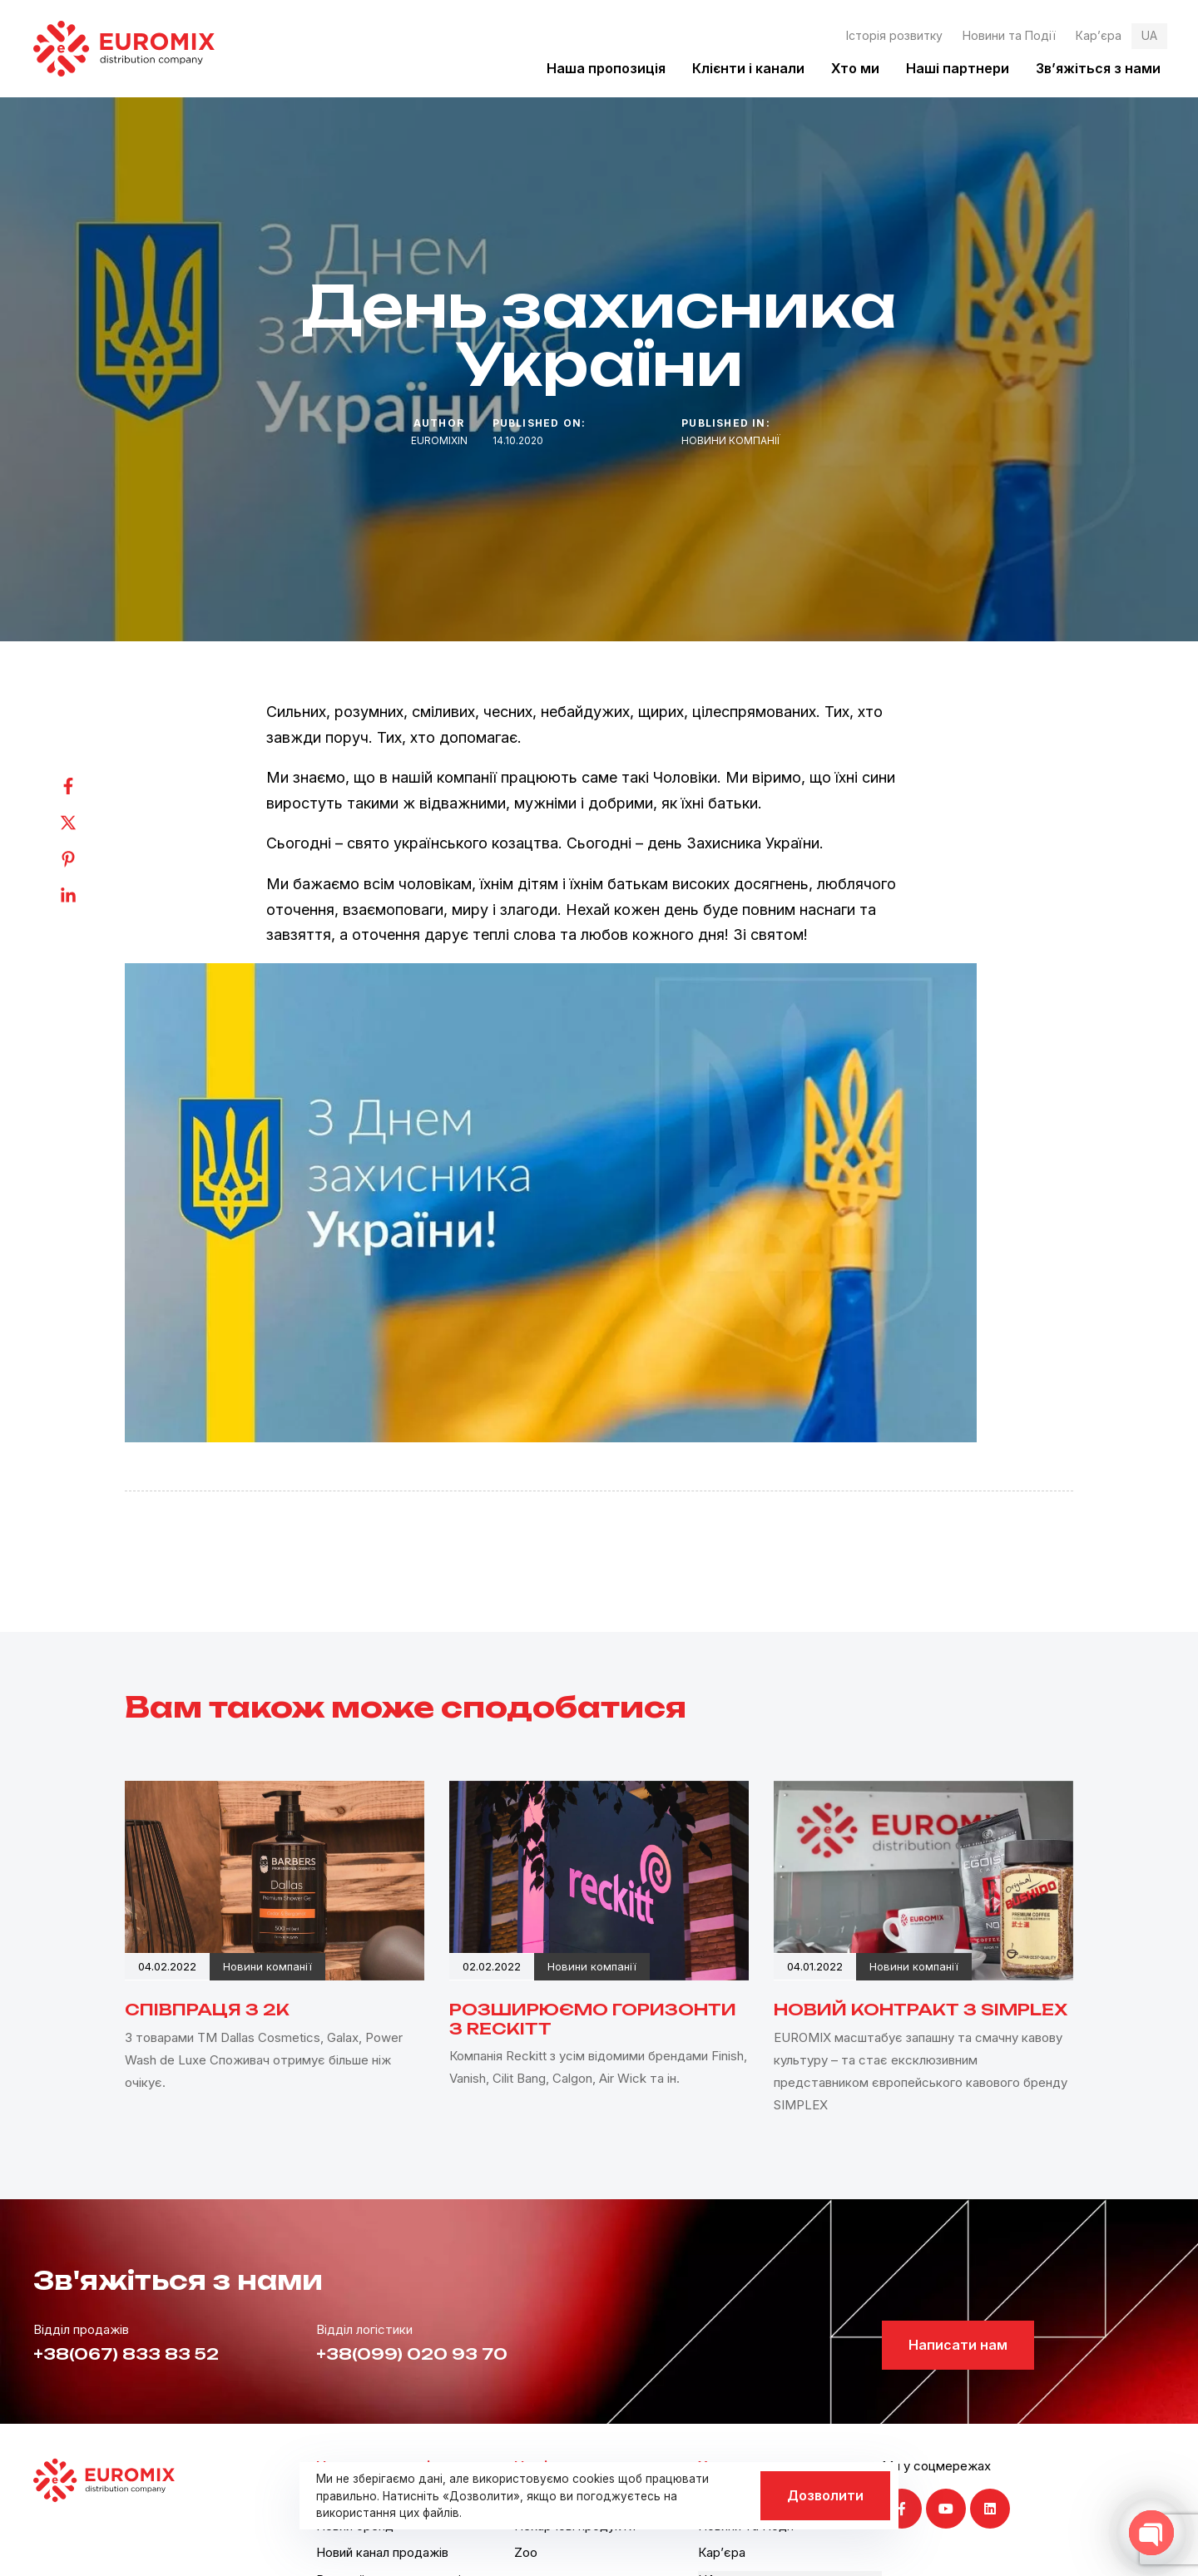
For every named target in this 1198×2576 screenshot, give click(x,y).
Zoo (525, 2552)
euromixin (439, 440)
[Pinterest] (85, 859)
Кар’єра (1098, 35)
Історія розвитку (894, 35)
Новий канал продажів (382, 2552)
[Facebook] (85, 786)
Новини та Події (1009, 35)
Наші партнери (957, 68)
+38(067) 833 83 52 (126, 2354)
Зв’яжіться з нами (1098, 68)
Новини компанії (730, 440)
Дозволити (825, 2495)
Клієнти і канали (748, 68)
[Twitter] (85, 822)
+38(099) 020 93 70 (411, 2354)
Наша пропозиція (606, 68)
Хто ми (855, 68)
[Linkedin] (85, 896)
